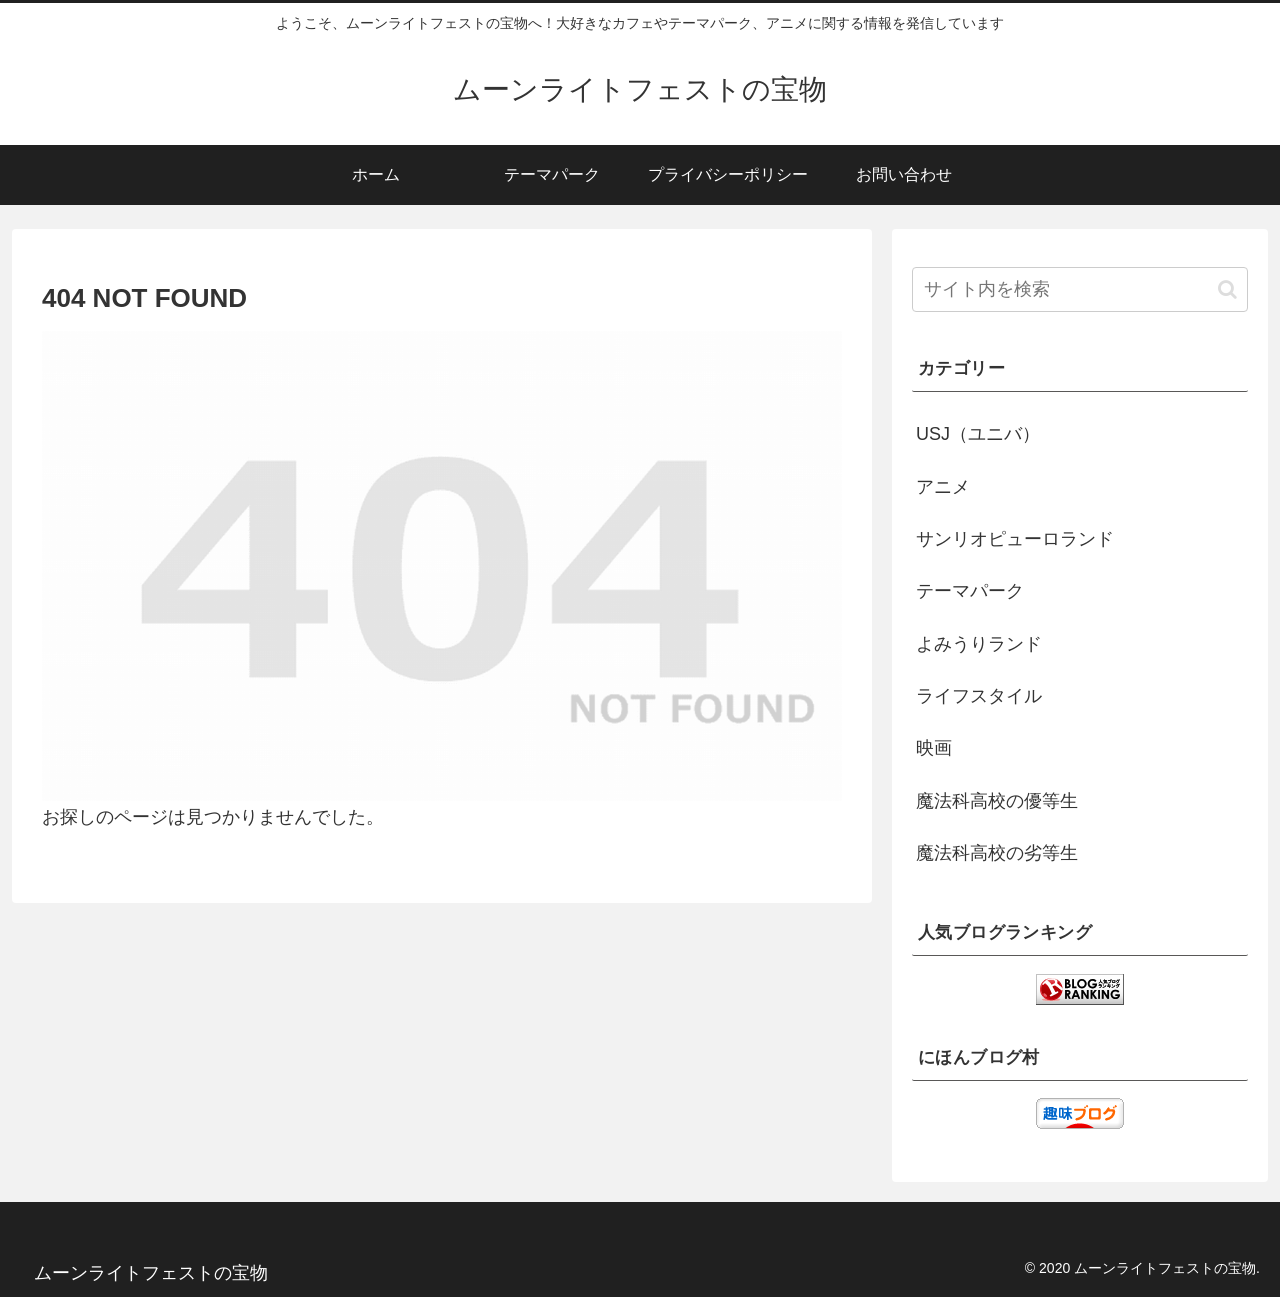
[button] (1227, 289)
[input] (1080, 289)
